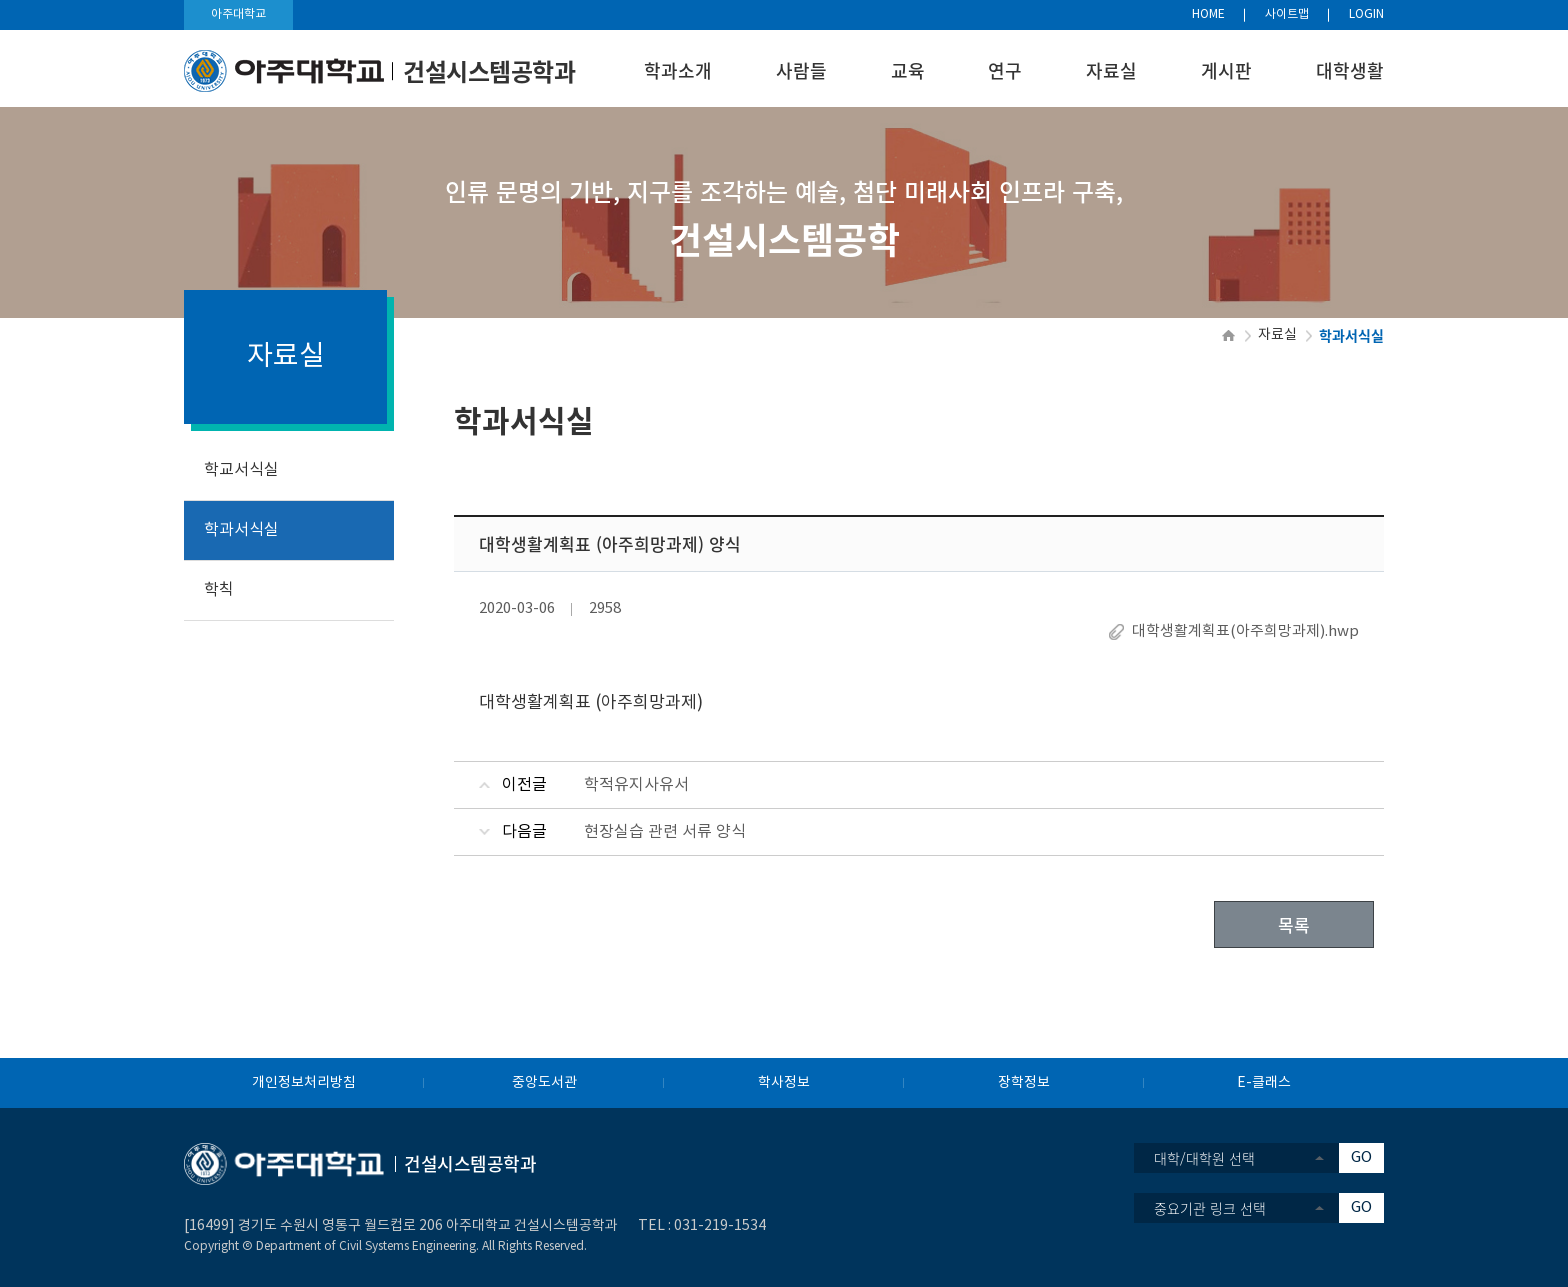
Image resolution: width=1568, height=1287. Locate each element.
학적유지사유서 (636, 785)
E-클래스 (1264, 1083)
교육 (908, 70)
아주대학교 (238, 14)
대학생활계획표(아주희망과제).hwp (1245, 631)
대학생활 (1350, 70)
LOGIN (1366, 14)
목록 (1294, 924)
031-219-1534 (720, 1226)
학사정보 (784, 1083)
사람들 (801, 70)
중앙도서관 (544, 1083)
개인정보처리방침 (304, 1083)
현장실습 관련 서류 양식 (665, 832)
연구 (1005, 70)
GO (1361, 1157)
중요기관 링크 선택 (1210, 1208)
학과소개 (678, 70)
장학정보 (1024, 1083)
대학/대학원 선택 (1204, 1158)
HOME (1208, 14)
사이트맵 (1287, 14)
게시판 (1226, 70)
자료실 (1111, 70)
